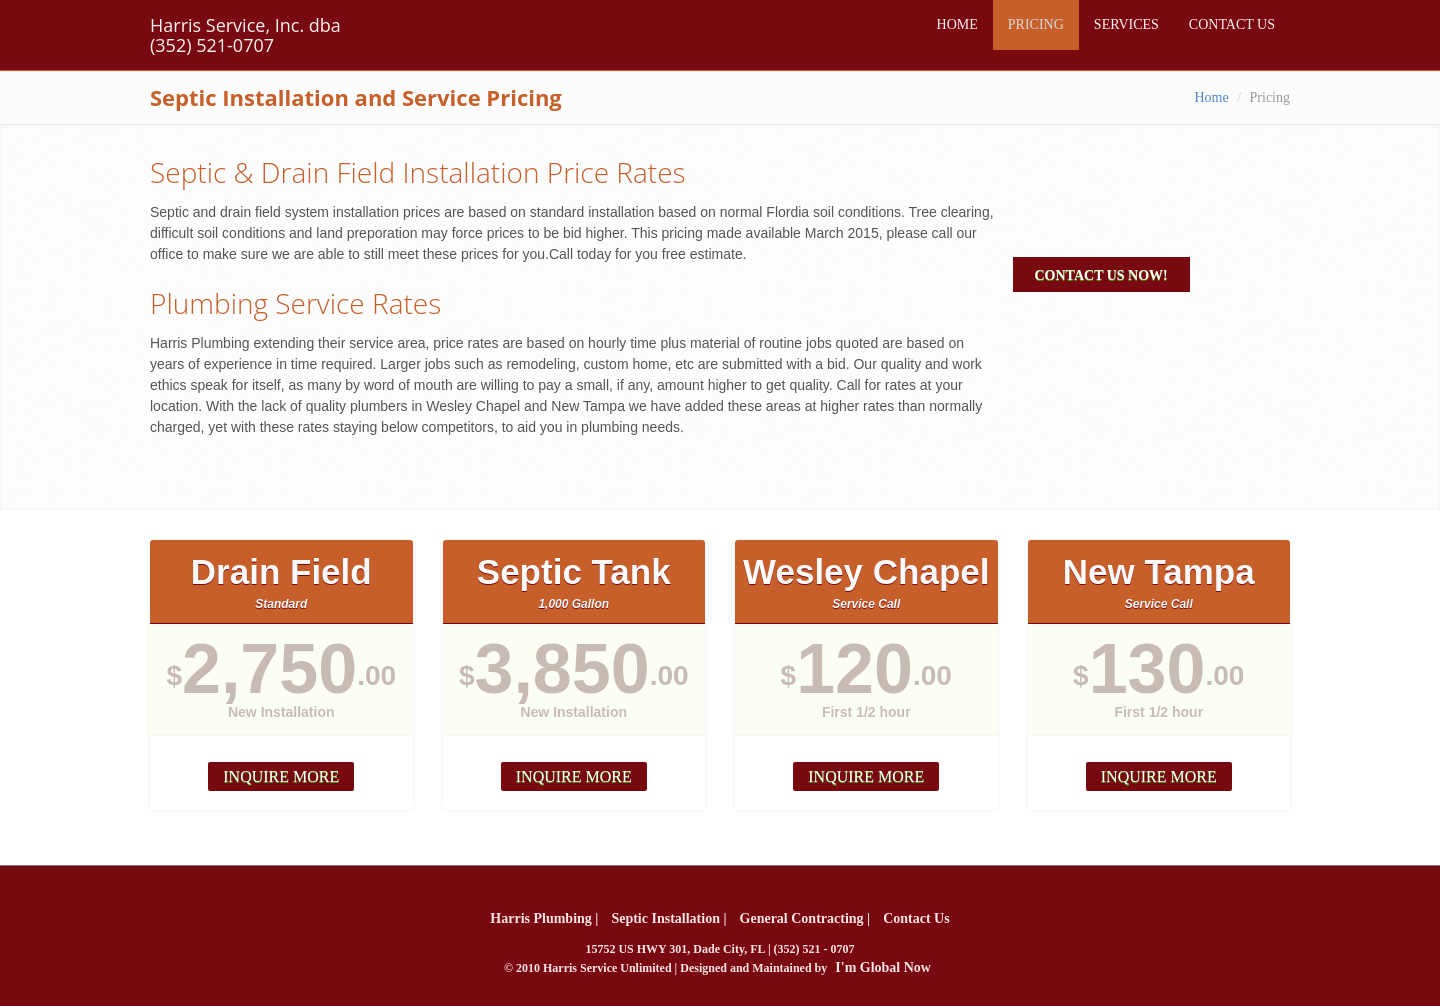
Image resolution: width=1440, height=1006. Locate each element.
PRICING (1036, 24)
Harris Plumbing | (544, 918)
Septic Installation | (668, 918)
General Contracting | (805, 918)
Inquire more (281, 776)
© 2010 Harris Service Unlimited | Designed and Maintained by (717, 967)
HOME (957, 24)
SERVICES (1126, 24)
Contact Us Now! (1101, 275)
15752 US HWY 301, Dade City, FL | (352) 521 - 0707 (719, 949)
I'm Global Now (883, 967)
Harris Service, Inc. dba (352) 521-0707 (245, 35)
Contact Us (916, 918)
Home (1211, 97)
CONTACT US (1232, 24)
